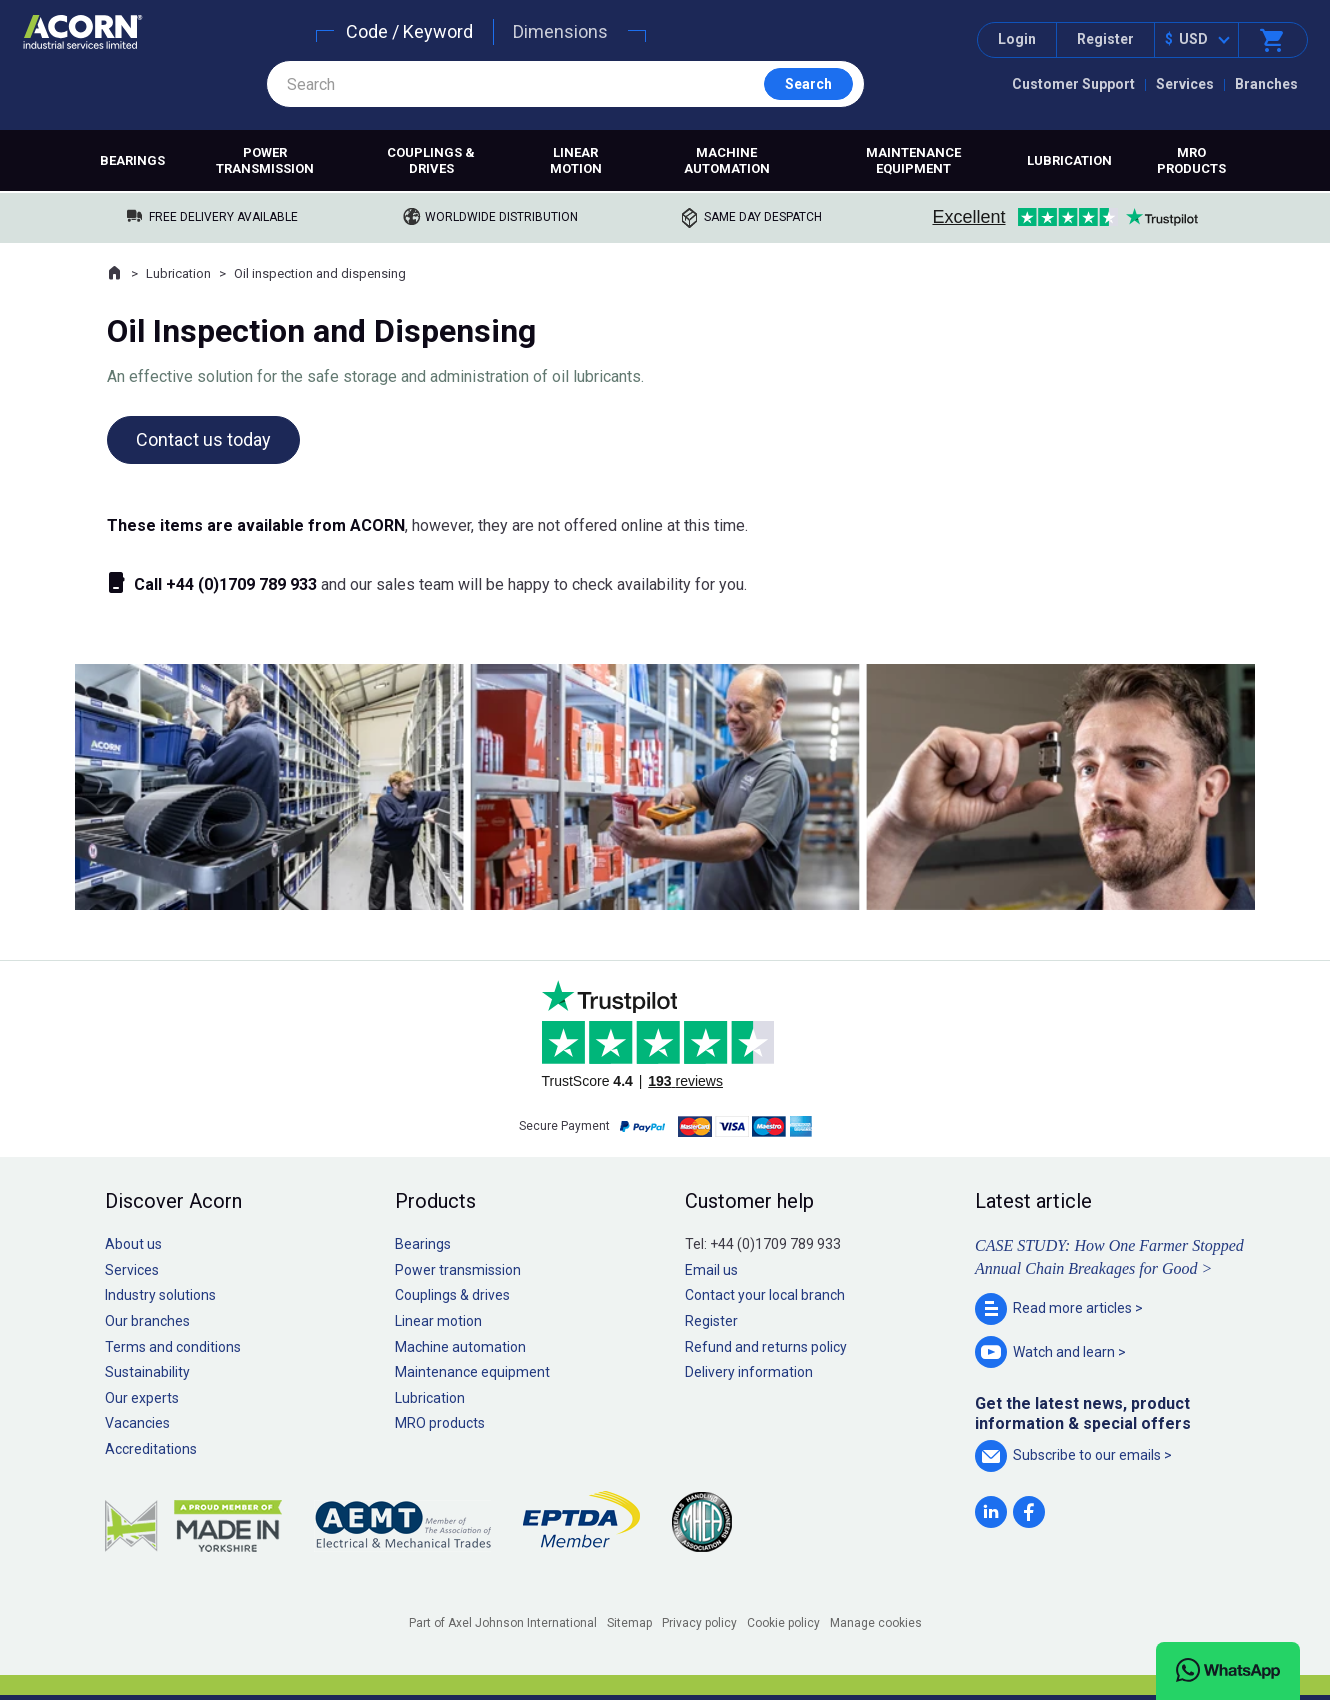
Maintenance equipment (913, 160)
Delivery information (749, 1372)
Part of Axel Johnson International (503, 1623)
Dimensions (560, 31)
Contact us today (203, 439)
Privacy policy (699, 1623)
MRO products (1191, 160)
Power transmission (265, 160)
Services (1185, 84)
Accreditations (151, 1449)
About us (133, 1244)
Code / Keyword (409, 31)
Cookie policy (783, 1623)
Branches (1266, 84)
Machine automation (727, 160)
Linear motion (576, 160)
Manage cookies (876, 1623)
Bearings (132, 160)
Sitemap (629, 1623)
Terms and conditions (173, 1347)
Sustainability (147, 1372)
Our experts (142, 1398)
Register (1105, 39)
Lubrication (1069, 160)
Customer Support (1073, 84)
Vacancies (137, 1423)
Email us (711, 1270)
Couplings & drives (431, 160)
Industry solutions (160, 1295)
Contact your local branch (765, 1295)
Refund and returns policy (766, 1347)
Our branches (147, 1321)
